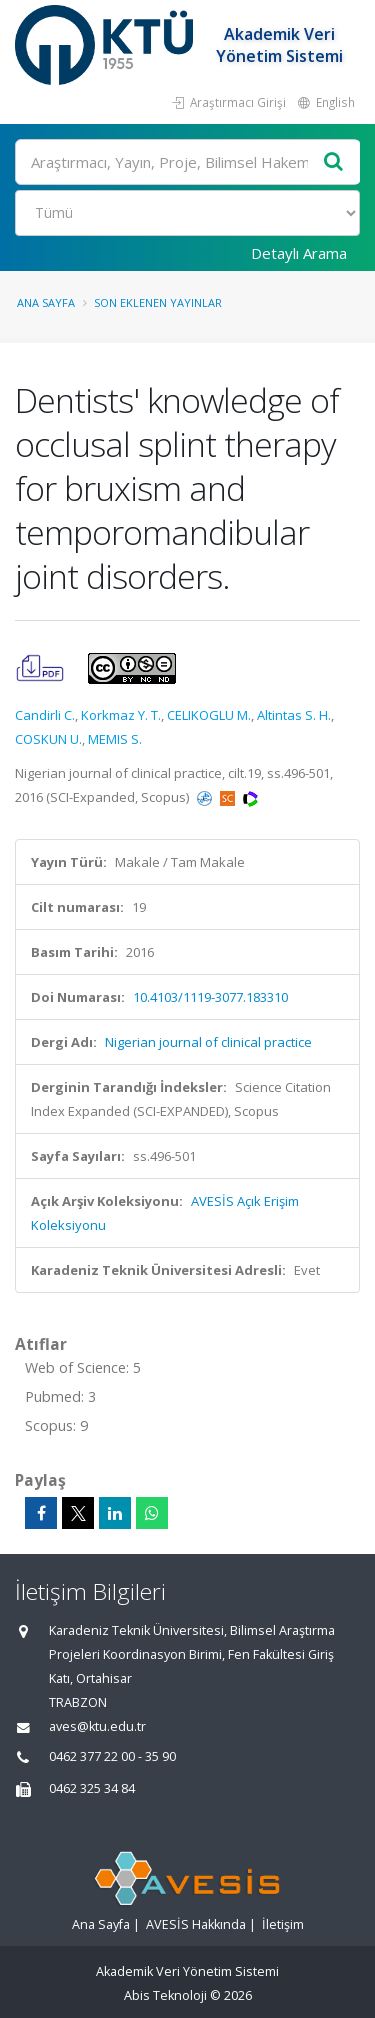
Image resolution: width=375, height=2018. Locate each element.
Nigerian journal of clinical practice (208, 1042)
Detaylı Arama (299, 253)
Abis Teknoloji (165, 1995)
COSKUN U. (48, 739)
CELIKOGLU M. (209, 715)
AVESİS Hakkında (196, 1924)
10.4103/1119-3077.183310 (210, 997)
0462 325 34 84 (92, 1788)
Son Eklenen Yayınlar (158, 302)
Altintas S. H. (294, 715)
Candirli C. (45, 715)
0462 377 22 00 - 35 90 (112, 1756)
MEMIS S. (115, 739)
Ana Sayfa (46, 302)
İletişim (283, 1924)
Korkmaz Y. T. (121, 715)
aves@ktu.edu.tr (97, 1726)
